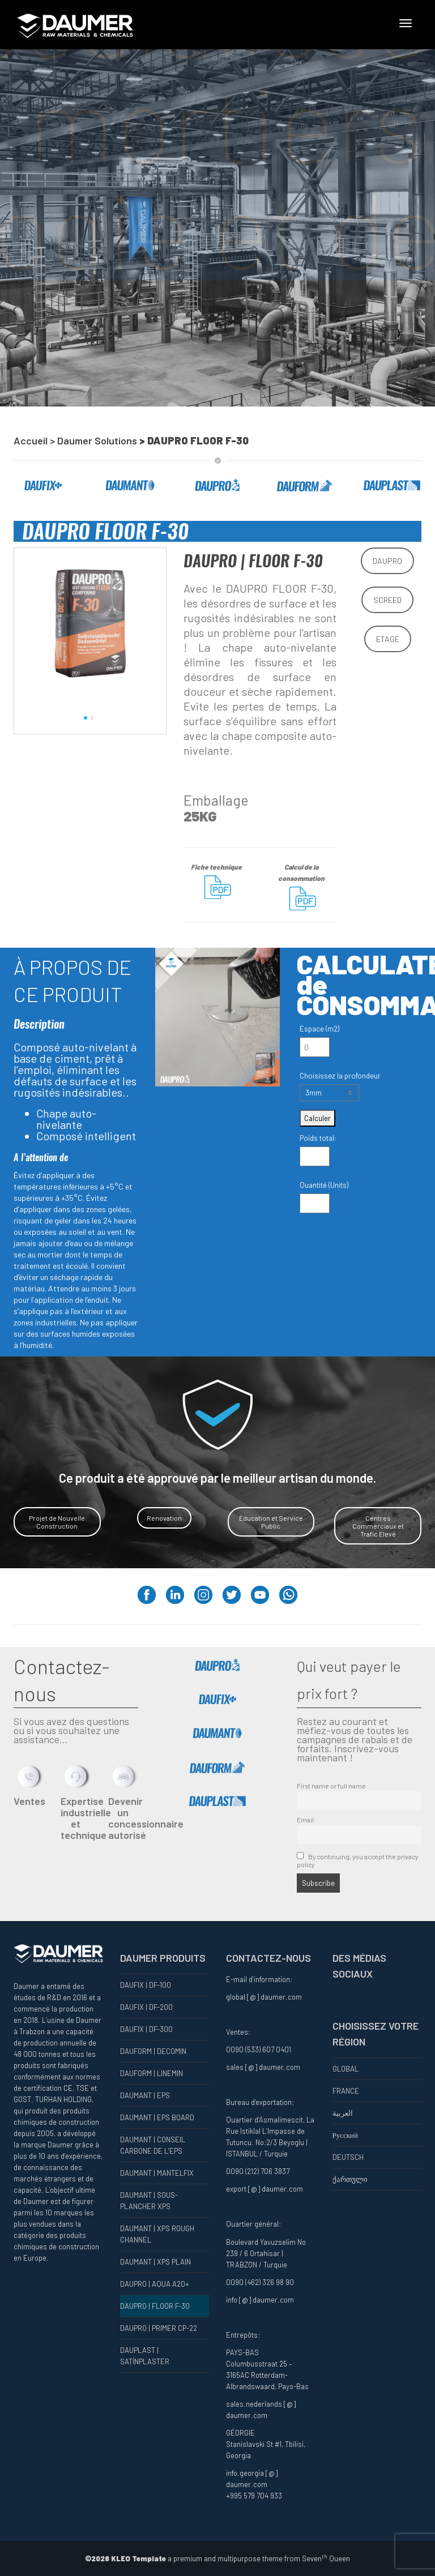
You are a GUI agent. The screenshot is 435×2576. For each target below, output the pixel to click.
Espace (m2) (319, 1028)
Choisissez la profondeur (340, 1075)
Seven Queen (326, 2558)
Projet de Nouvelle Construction (57, 1522)
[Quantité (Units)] (315, 1203)
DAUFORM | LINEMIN (151, 2073)
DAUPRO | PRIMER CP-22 (158, 2328)
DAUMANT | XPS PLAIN (155, 2261)
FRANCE (345, 2090)
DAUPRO (387, 561)
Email (305, 1820)
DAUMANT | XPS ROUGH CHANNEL (157, 2234)
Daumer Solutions (98, 440)
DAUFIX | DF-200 (146, 2007)
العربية (342, 2112)
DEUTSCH (348, 2157)
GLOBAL (345, 2068)
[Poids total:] (315, 1156)
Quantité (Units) (324, 1184)
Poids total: (318, 1137)
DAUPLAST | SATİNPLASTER (144, 2356)
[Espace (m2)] (315, 1047)
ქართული (350, 2179)
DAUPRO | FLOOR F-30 (155, 2305)
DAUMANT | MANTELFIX (157, 2172)
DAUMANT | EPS (145, 2095)
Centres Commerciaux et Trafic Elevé (378, 1526)
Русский (345, 2134)
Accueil (31, 440)
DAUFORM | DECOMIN (153, 2051)
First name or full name (331, 1786)
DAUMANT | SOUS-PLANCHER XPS (149, 2200)
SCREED (387, 600)
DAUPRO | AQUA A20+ (154, 2283)
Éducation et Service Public (271, 1522)
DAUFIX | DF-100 (145, 1984)
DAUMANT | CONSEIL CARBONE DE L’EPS (152, 2145)
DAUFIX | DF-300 (146, 2029)
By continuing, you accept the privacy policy (357, 1860)
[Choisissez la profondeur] (329, 1092)
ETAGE (387, 639)
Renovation (164, 1518)
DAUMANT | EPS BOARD (157, 2117)
